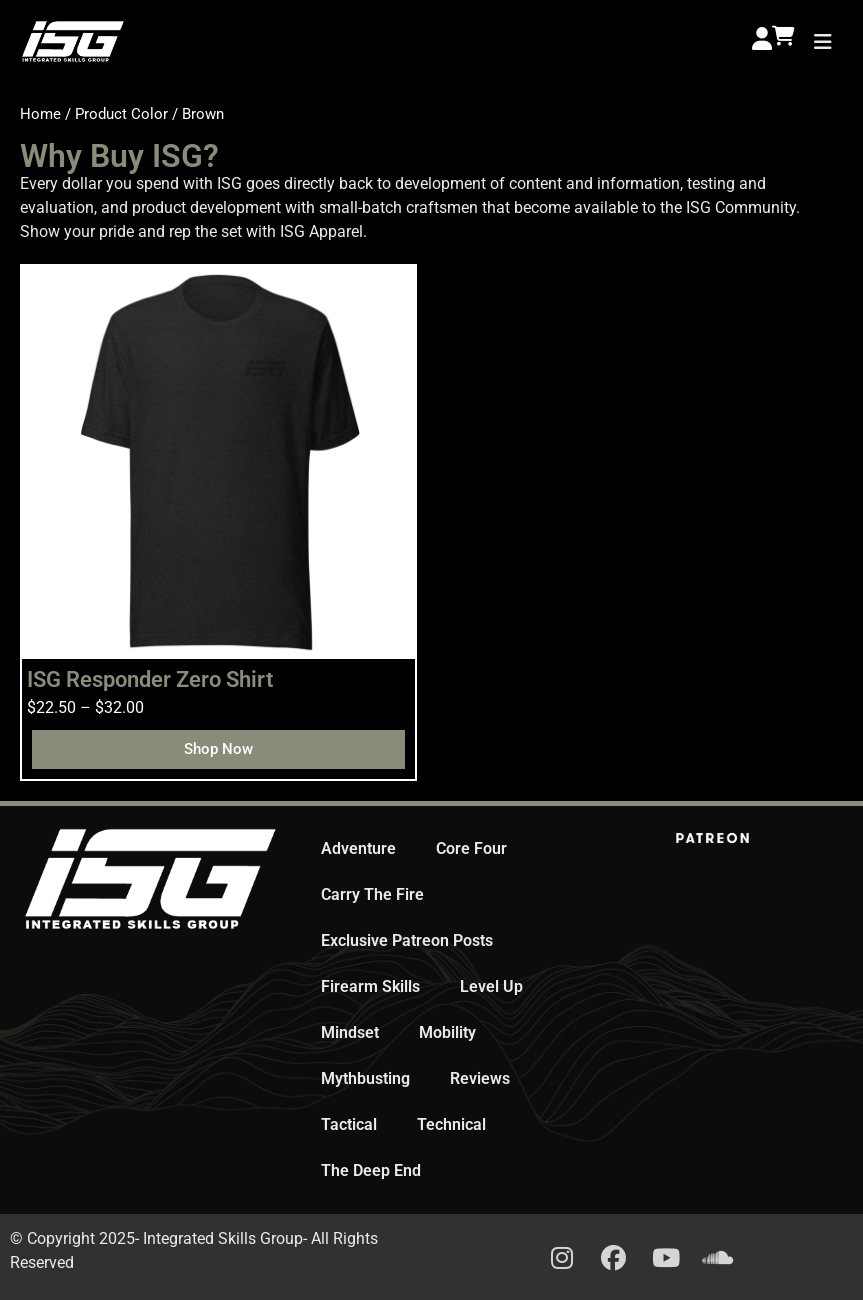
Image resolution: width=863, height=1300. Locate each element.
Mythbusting (365, 1078)
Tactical (349, 1124)
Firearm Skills (370, 986)
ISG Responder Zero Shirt (150, 679)
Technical (451, 1124)
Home (40, 114)
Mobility (447, 1032)
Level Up (491, 986)
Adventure (358, 848)
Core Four (471, 848)
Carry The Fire (372, 894)
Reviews (480, 1078)
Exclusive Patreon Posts (407, 940)
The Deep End (371, 1170)
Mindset (350, 1032)
